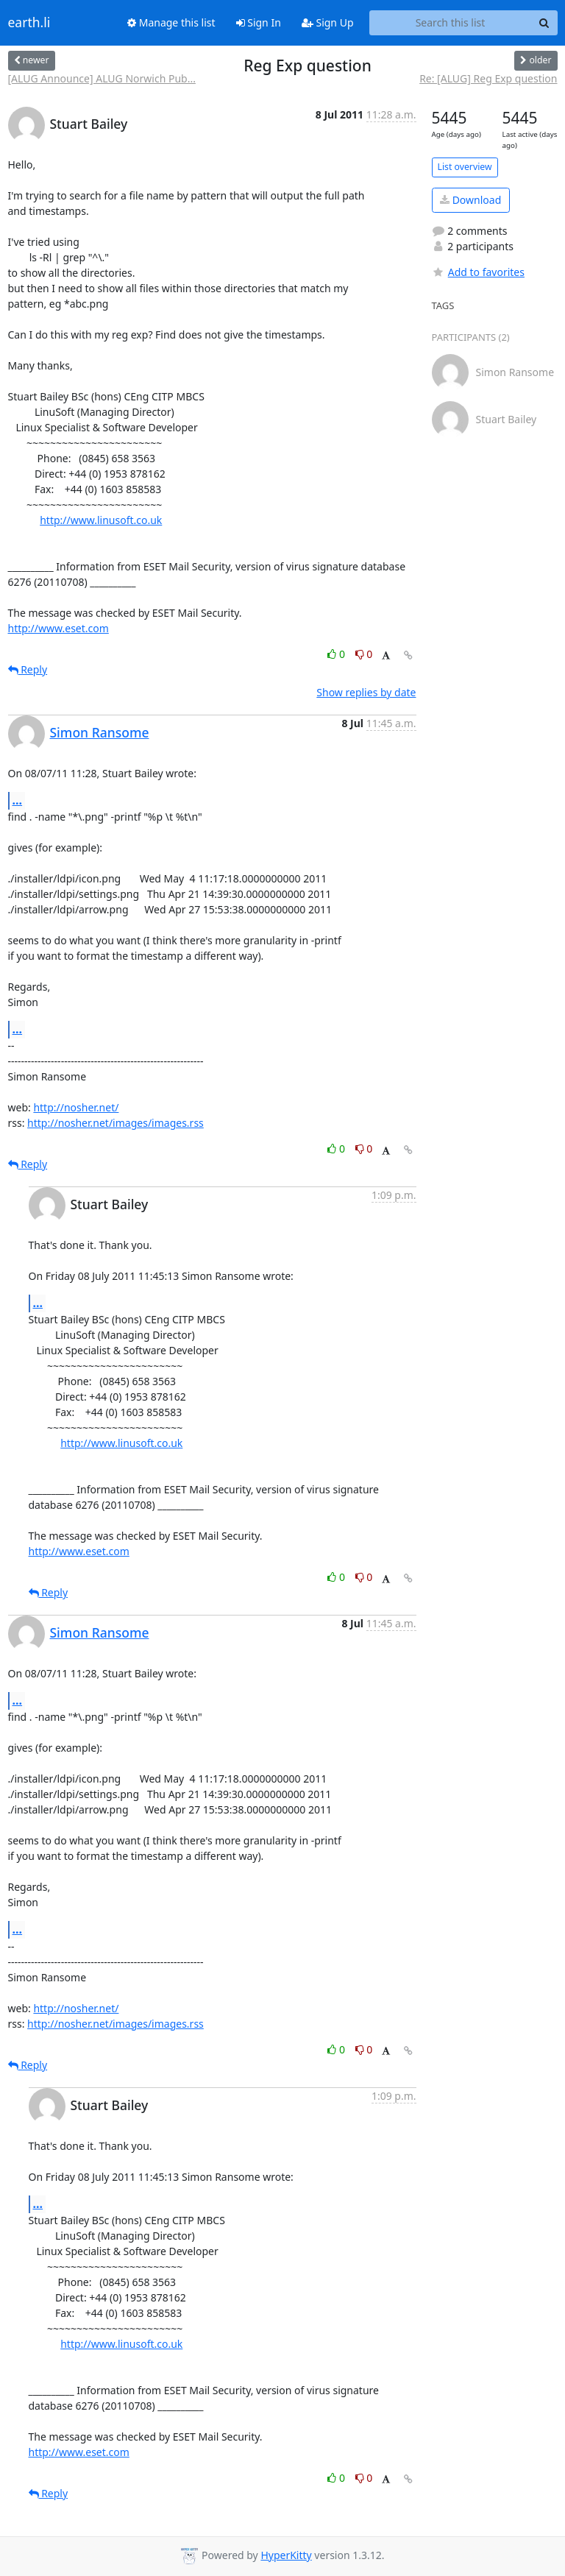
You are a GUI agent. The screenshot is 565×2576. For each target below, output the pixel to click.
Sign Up (328, 22)
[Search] (544, 22)
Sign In (258, 22)
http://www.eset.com (58, 628)
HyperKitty (285, 2555)
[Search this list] (450, 22)
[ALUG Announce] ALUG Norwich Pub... (102, 78)
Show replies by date (366, 692)
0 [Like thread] (337, 654)
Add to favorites (478, 272)
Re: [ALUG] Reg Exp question (488, 78)
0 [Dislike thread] (364, 654)
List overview (465, 166)
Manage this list (171, 22)
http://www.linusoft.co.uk (101, 520)
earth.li (29, 23)
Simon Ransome (99, 732)
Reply (28, 669)
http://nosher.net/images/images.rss (115, 1123)
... (18, 800)
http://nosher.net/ (75, 1107)
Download (470, 200)
